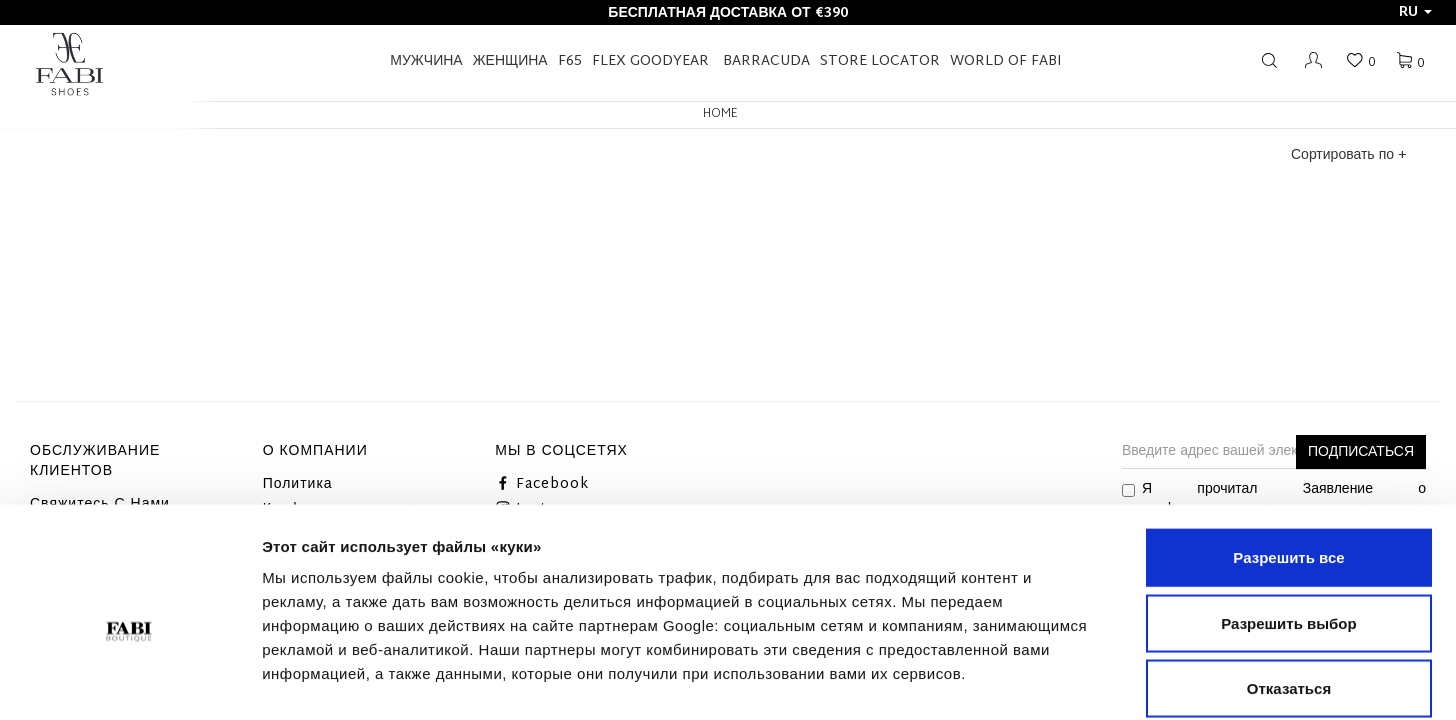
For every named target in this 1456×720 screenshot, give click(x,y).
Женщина (510, 61)
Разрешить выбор (1288, 523)
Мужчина (426, 61)
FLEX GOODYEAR (650, 61)
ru (1415, 12)
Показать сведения (1218, 680)
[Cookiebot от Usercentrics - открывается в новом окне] (129, 681)
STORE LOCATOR (880, 61)
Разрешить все (1288, 457)
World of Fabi (1006, 61)
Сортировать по (1348, 155)
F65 (570, 61)
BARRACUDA (766, 61)
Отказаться (1289, 588)
